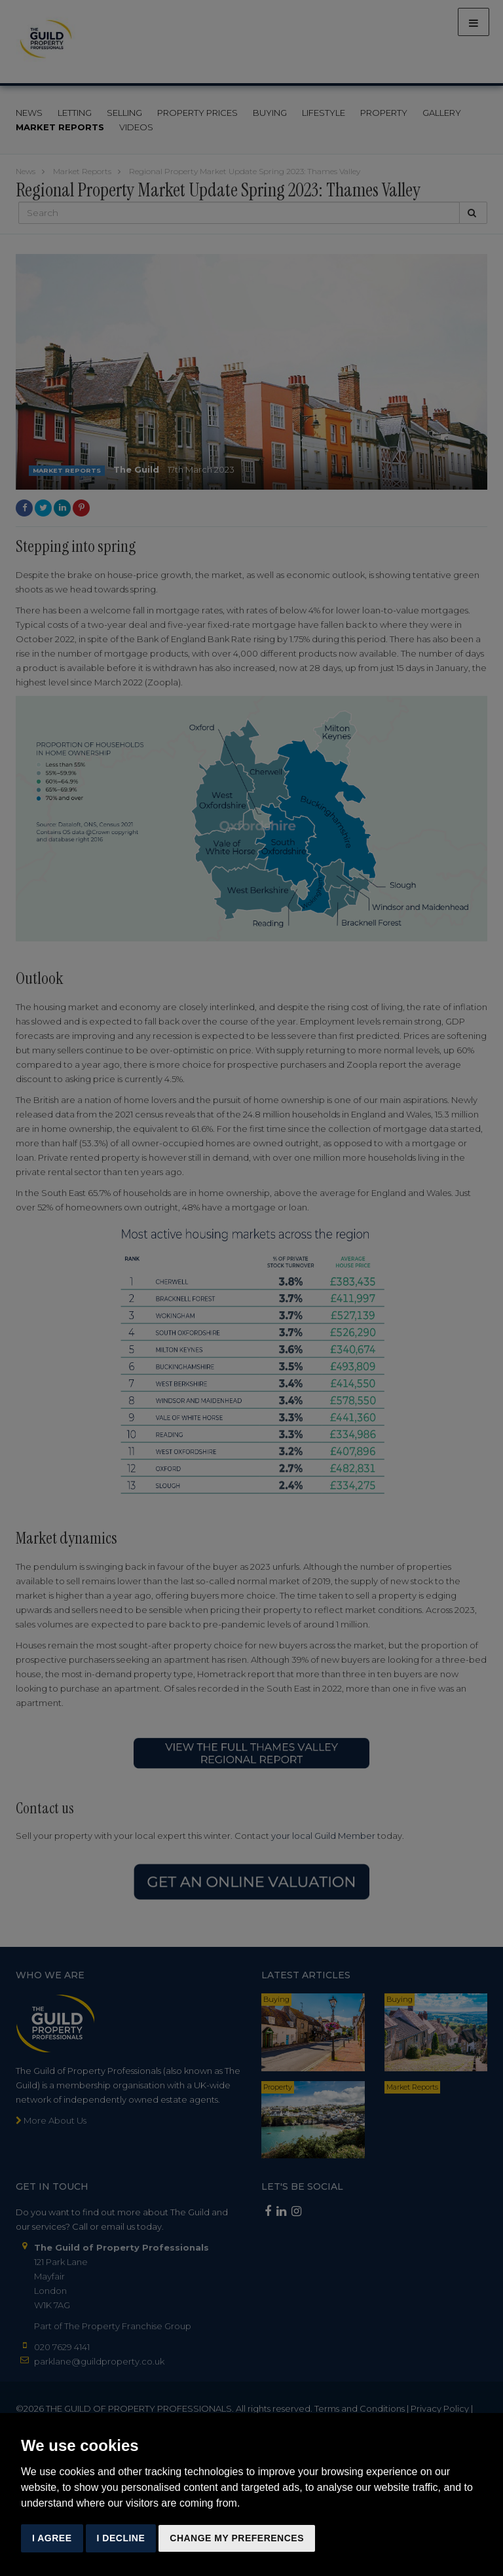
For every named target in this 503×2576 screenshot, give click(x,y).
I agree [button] (52, 2538)
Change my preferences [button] (237, 2538)
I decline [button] (121, 2538)
